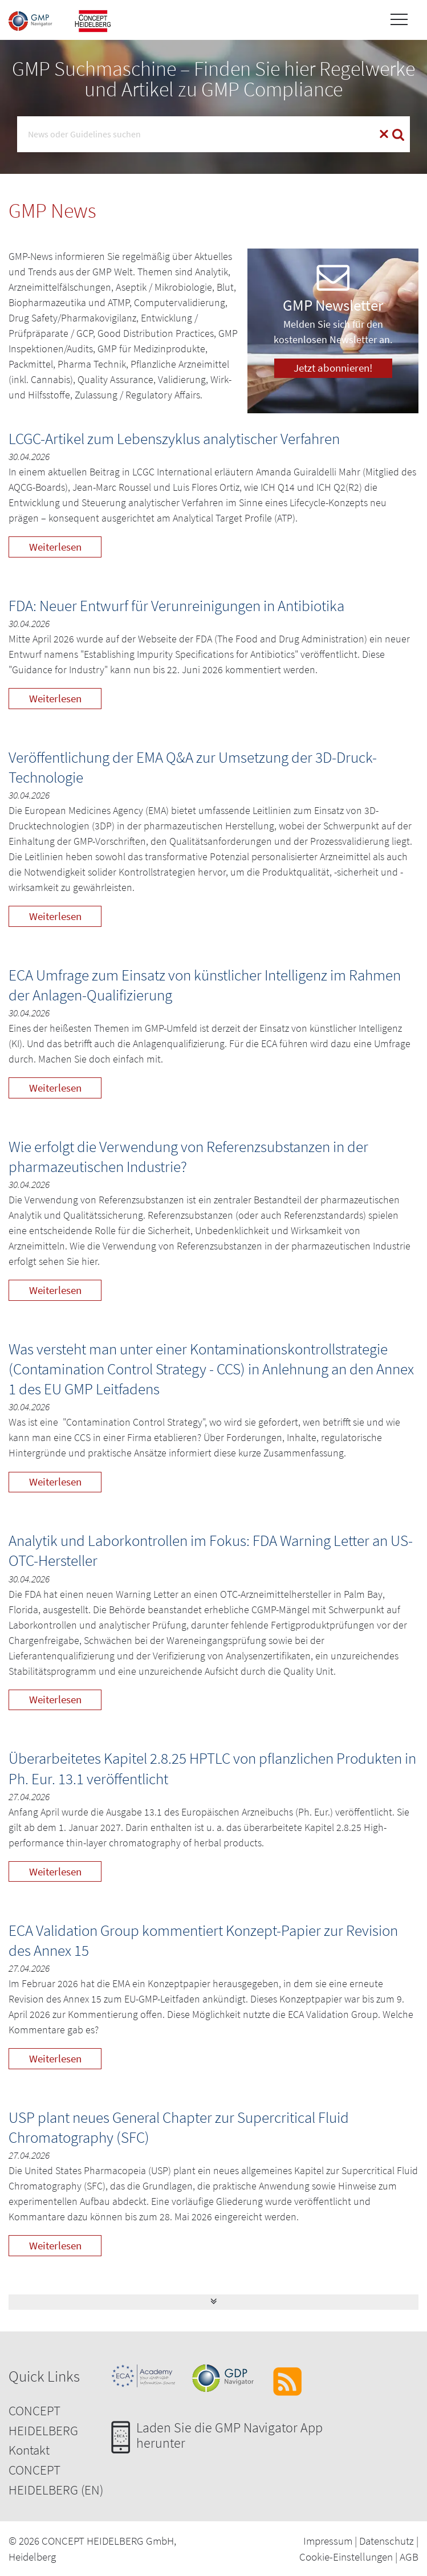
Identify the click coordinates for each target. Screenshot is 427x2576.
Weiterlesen (55, 547)
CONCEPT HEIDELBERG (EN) (56, 2479)
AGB (409, 2556)
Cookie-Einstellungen (346, 2556)
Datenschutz (386, 2540)
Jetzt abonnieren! (333, 368)
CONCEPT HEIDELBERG (43, 2420)
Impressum (327, 2540)
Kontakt (29, 2449)
